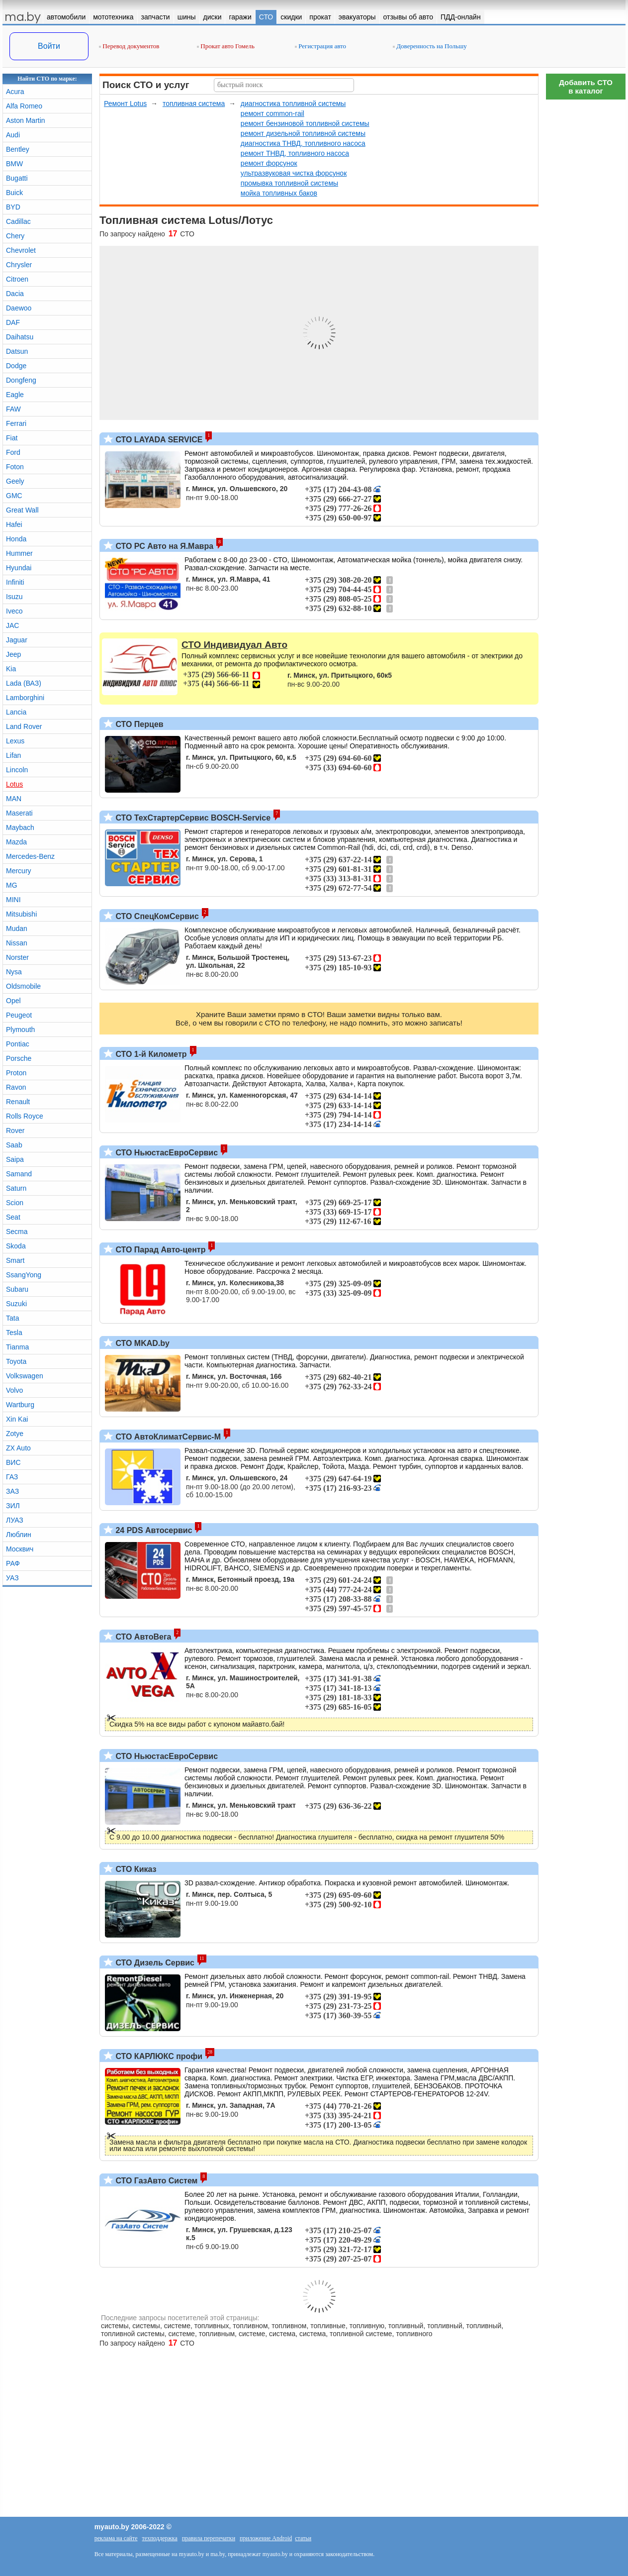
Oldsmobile (23, 986)
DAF (13, 322)
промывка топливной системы (289, 183)
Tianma (17, 1347)
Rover (15, 1130)
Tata (12, 1318)
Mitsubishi (21, 914)
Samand (19, 1174)
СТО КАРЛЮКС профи (157, 2056)
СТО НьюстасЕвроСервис (165, 1152)
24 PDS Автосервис (152, 1530)
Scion (14, 1203)
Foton (15, 467)
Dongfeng (21, 380)
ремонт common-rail (272, 113)
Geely (15, 481)
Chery (15, 236)
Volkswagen (24, 1376)
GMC (14, 496)
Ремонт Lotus (125, 103)
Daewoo (18, 308)
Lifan (13, 755)
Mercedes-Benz (30, 856)
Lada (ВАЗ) (23, 683)
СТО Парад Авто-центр (159, 1249)
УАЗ (12, 1578)
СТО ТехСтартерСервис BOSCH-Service (191, 818)
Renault (18, 1102)
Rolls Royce (24, 1116)
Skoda (16, 1246)
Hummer (19, 553)
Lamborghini (25, 698)
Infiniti (15, 582)
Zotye (14, 1434)
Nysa (14, 972)
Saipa (15, 1159)
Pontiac (17, 1044)
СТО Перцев (138, 724)
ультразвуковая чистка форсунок (294, 173)
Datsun (17, 351)
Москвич (19, 1549)
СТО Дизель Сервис (153, 1962)
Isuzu (14, 597)
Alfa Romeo (24, 106)
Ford (13, 452)
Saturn (16, 1188)
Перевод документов (129, 46)
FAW (13, 409)
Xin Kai (17, 1419)
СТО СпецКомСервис (156, 916)
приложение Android (266, 2538)
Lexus (15, 741)
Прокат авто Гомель (226, 46)
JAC (12, 625)
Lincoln (17, 770)
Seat (13, 1217)
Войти (49, 46)
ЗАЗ (12, 1491)
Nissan (16, 943)
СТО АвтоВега (142, 1637)
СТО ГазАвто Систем (155, 2180)
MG (11, 885)
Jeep (13, 654)
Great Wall (22, 510)
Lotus (14, 784)
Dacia (15, 294)
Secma (17, 1232)
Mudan (16, 928)
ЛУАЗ (14, 1520)
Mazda (16, 842)
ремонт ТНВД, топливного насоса (295, 153)
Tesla (14, 1333)
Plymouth (20, 1029)
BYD (13, 207)
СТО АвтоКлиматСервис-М (167, 1437)
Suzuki (16, 1304)
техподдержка (160, 2538)
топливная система (194, 103)
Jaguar (16, 640)
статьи (303, 2538)
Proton (16, 1073)
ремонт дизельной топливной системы (303, 133)
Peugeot (19, 1015)
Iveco (14, 611)
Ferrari (16, 423)
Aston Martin (25, 120)
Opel (13, 1001)
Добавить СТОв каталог (586, 86)
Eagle (15, 395)
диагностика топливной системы (293, 103)
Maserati (19, 813)
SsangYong (23, 1275)
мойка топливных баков (279, 193)
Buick (14, 193)
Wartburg (20, 1405)
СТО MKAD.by (141, 1343)
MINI (13, 900)
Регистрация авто (320, 46)
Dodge (16, 366)
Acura (15, 92)
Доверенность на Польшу (430, 46)
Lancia (16, 712)
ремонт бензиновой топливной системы (305, 123)
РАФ (13, 1563)
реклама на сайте (116, 2538)
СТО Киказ (135, 1869)
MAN (13, 799)
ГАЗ (12, 1477)
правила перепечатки (208, 2538)
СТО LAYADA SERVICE (157, 439)
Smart (15, 1260)
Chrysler (19, 265)
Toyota (16, 1361)
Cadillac (18, 221)
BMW (14, 164)
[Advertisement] (586, 253)
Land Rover (24, 726)
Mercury (18, 871)
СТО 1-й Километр (150, 1054)
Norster (17, 957)
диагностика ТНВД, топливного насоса (303, 143)
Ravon (16, 1087)
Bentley (17, 149)
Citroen (17, 279)
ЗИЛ (13, 1506)
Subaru (17, 1289)
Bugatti (17, 178)
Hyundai (18, 568)
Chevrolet (21, 250)
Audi (13, 135)
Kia (11, 669)
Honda (16, 539)
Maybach (20, 827)
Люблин (18, 1535)
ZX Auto (18, 1448)
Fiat (11, 438)
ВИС (13, 1462)
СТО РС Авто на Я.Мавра (163, 546)
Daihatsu (19, 337)
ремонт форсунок (269, 163)
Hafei (14, 524)
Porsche (18, 1058)
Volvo (14, 1390)
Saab (14, 1145)
